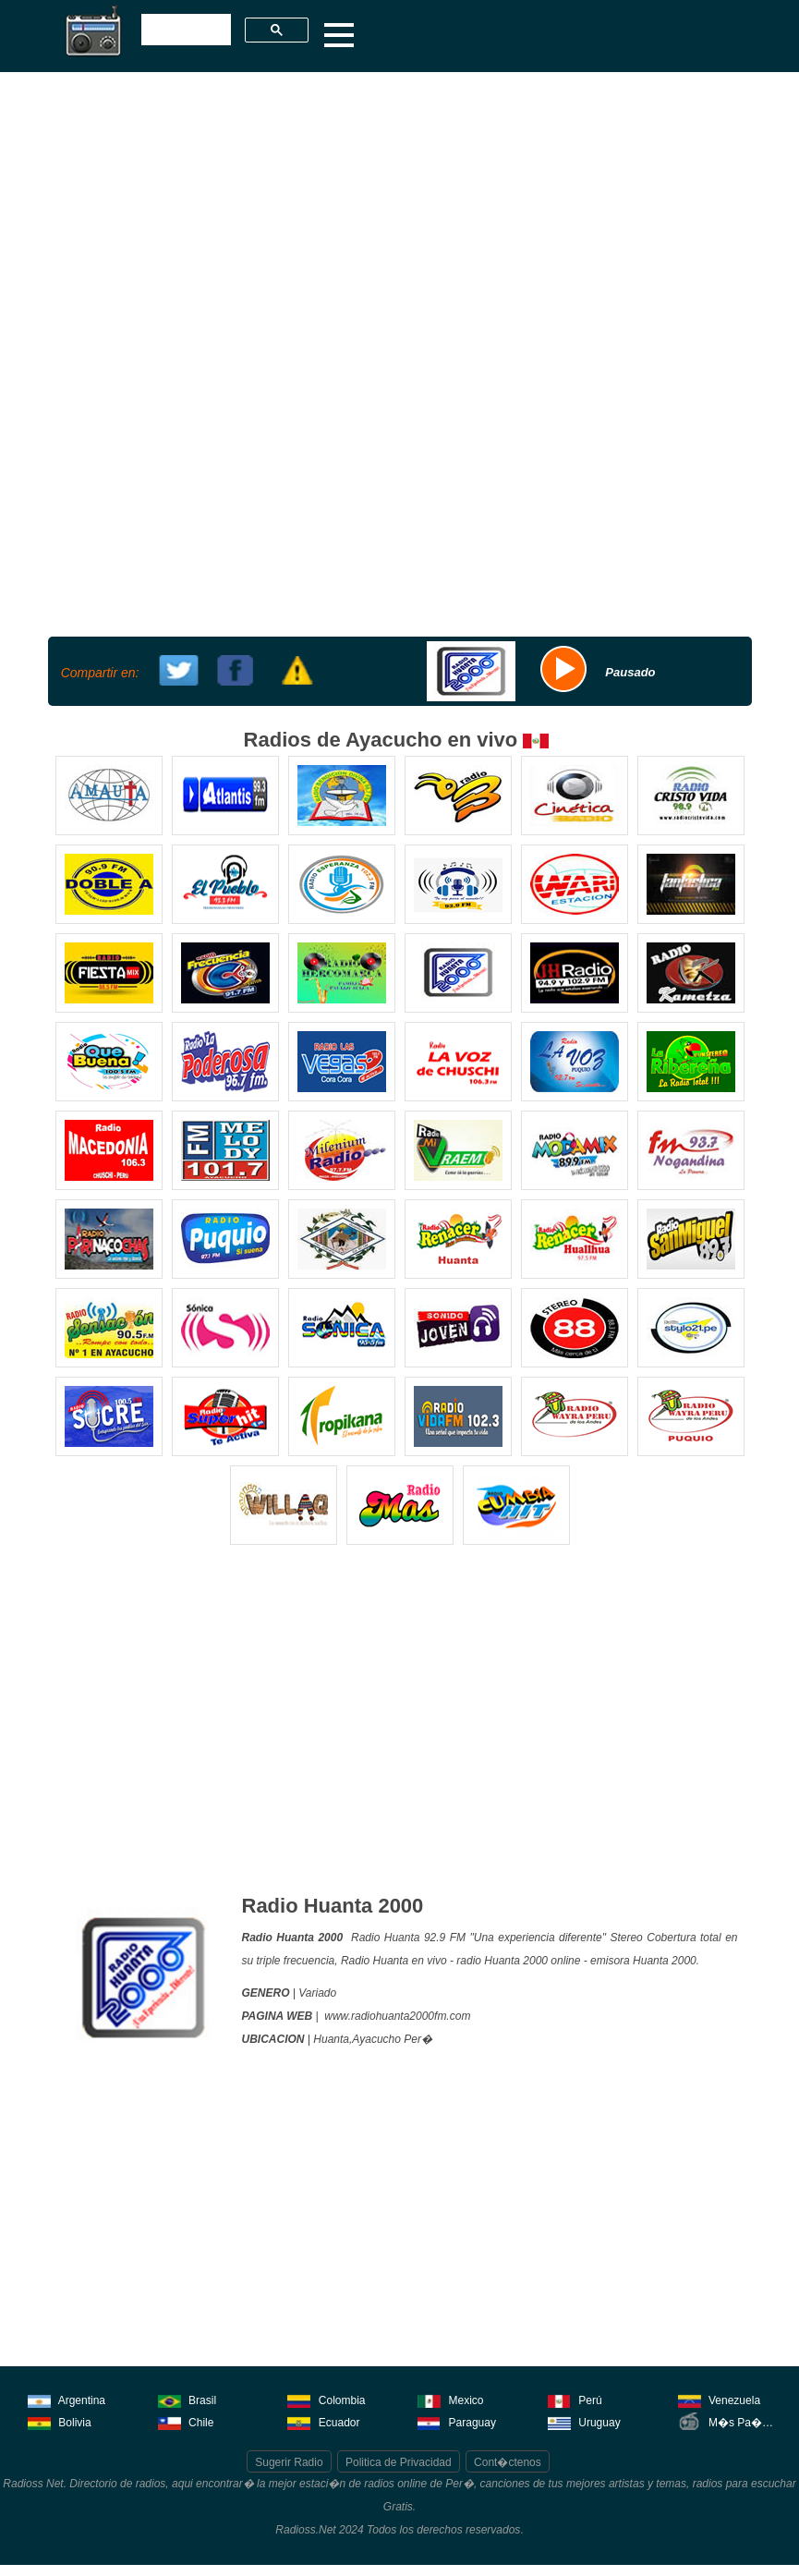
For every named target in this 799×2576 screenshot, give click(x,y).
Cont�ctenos (507, 2462)
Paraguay (457, 2421)
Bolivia (59, 2421)
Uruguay (584, 2421)
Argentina (66, 2399)
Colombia (326, 2399)
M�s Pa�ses (729, 2421)
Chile (186, 2421)
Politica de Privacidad (398, 2462)
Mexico (450, 2399)
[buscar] (184, 30)
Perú (575, 2399)
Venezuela (719, 2399)
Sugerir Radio (288, 2462)
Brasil (187, 2399)
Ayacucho (376, 2039)
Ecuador (323, 2421)
